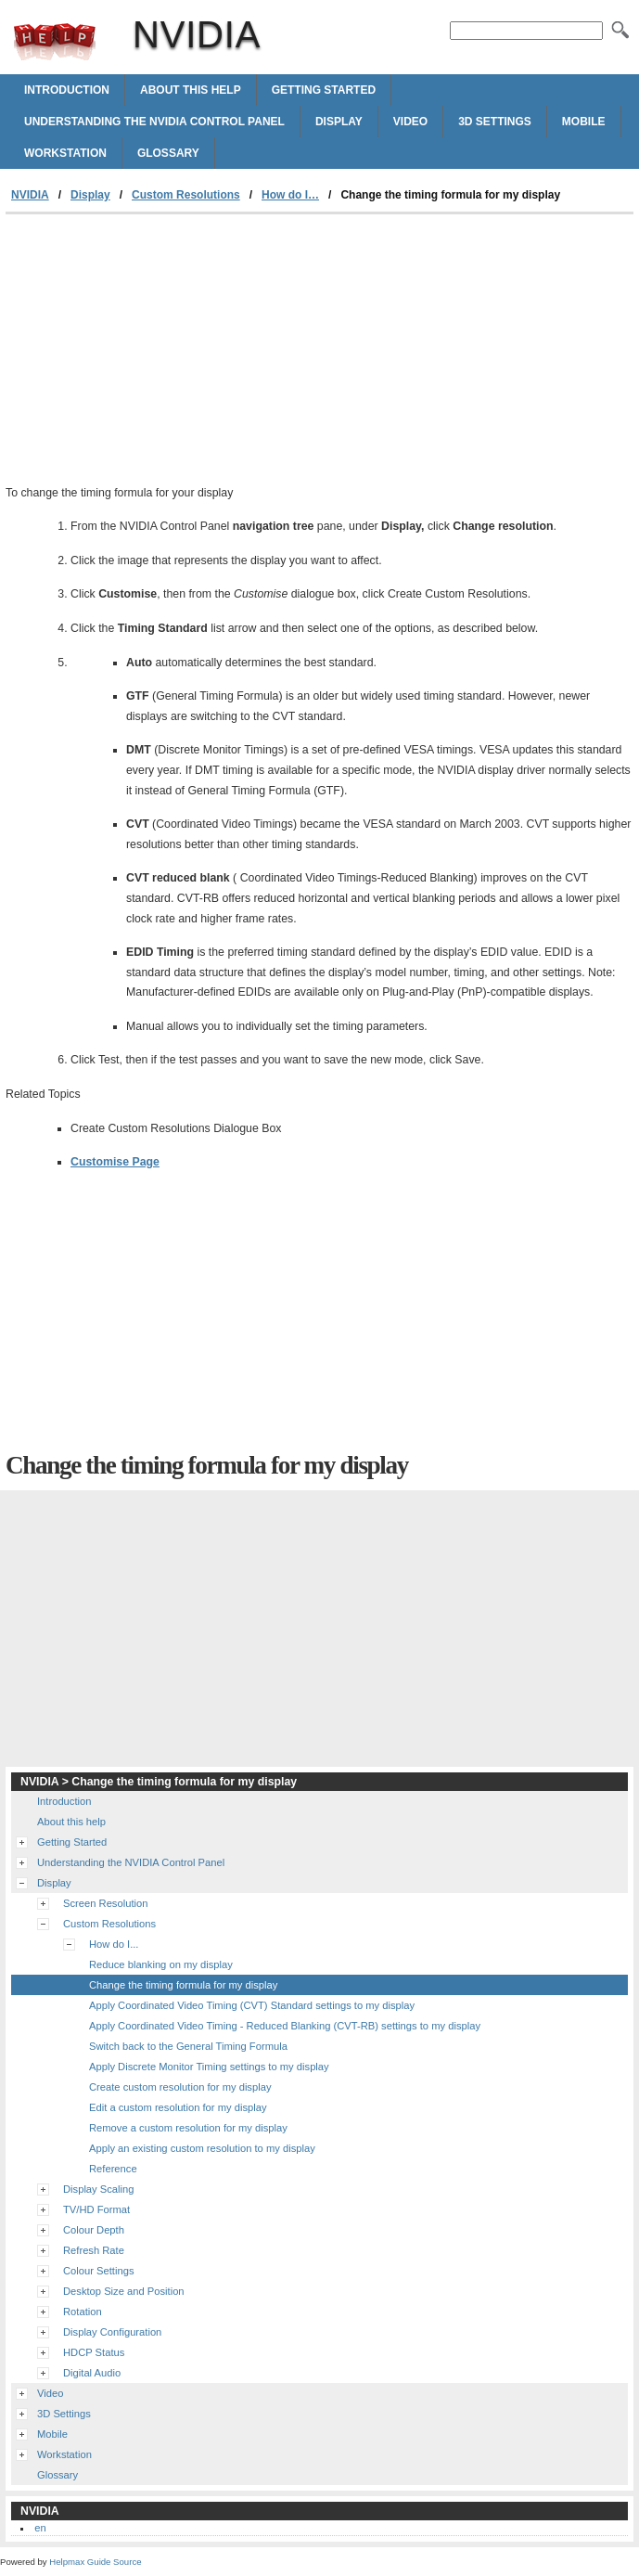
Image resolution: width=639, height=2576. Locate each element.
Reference (113, 2168)
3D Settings (494, 121)
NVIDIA (55, 41)
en (39, 2527)
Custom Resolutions (186, 194)
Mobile (584, 121)
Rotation (82, 2311)
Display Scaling (98, 2189)
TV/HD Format (96, 2209)
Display (339, 121)
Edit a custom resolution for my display (178, 2107)
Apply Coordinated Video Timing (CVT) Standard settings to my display (252, 2005)
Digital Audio (92, 2372)
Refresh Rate (93, 2250)
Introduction (66, 90)
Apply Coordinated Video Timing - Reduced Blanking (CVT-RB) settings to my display (284, 2025)
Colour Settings (98, 2270)
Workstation (65, 153)
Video (410, 121)
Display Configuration (112, 2332)
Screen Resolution (105, 1903)
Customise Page (115, 1161)
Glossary (168, 153)
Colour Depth (93, 2229)
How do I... (113, 1944)
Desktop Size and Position (124, 2291)
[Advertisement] (161, 353)
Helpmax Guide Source (95, 2562)
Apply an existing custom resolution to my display (202, 2148)
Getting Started (324, 90)
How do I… (290, 194)
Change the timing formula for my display (183, 1984)
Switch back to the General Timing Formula (188, 2046)
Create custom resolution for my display (180, 2087)
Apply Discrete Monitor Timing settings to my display (209, 2066)
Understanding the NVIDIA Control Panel (154, 121)
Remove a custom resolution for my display (188, 2127)
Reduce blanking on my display (161, 1964)
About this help (190, 90)
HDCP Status (93, 2352)
